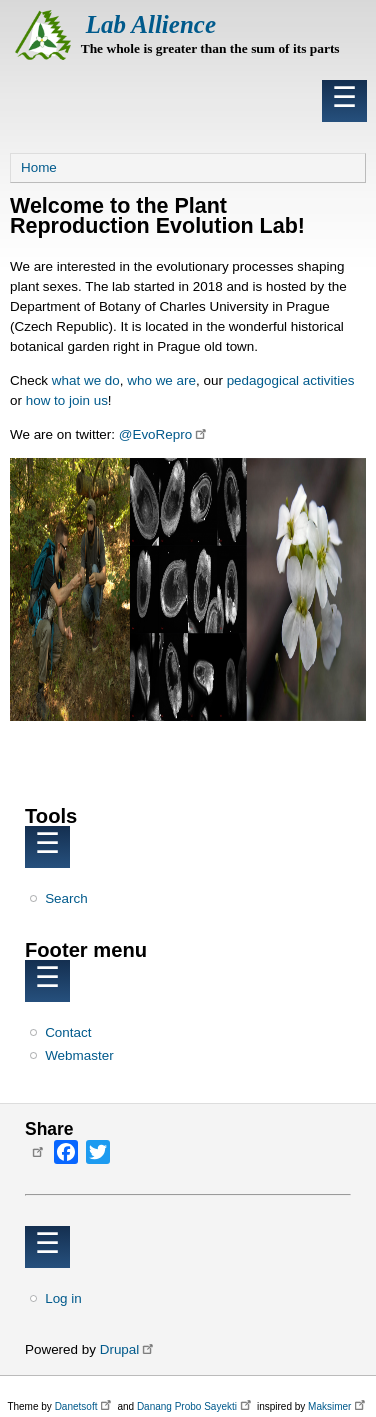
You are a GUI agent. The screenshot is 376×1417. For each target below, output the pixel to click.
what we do (86, 380)
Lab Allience (151, 24)
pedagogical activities (291, 380)
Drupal (128, 1349)
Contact (68, 1032)
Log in (63, 1298)
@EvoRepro (164, 434)
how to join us (67, 400)
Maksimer (338, 1406)
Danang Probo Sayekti (195, 1406)
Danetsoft (85, 1406)
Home (39, 167)
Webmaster (79, 1055)
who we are (161, 380)
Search (66, 898)
